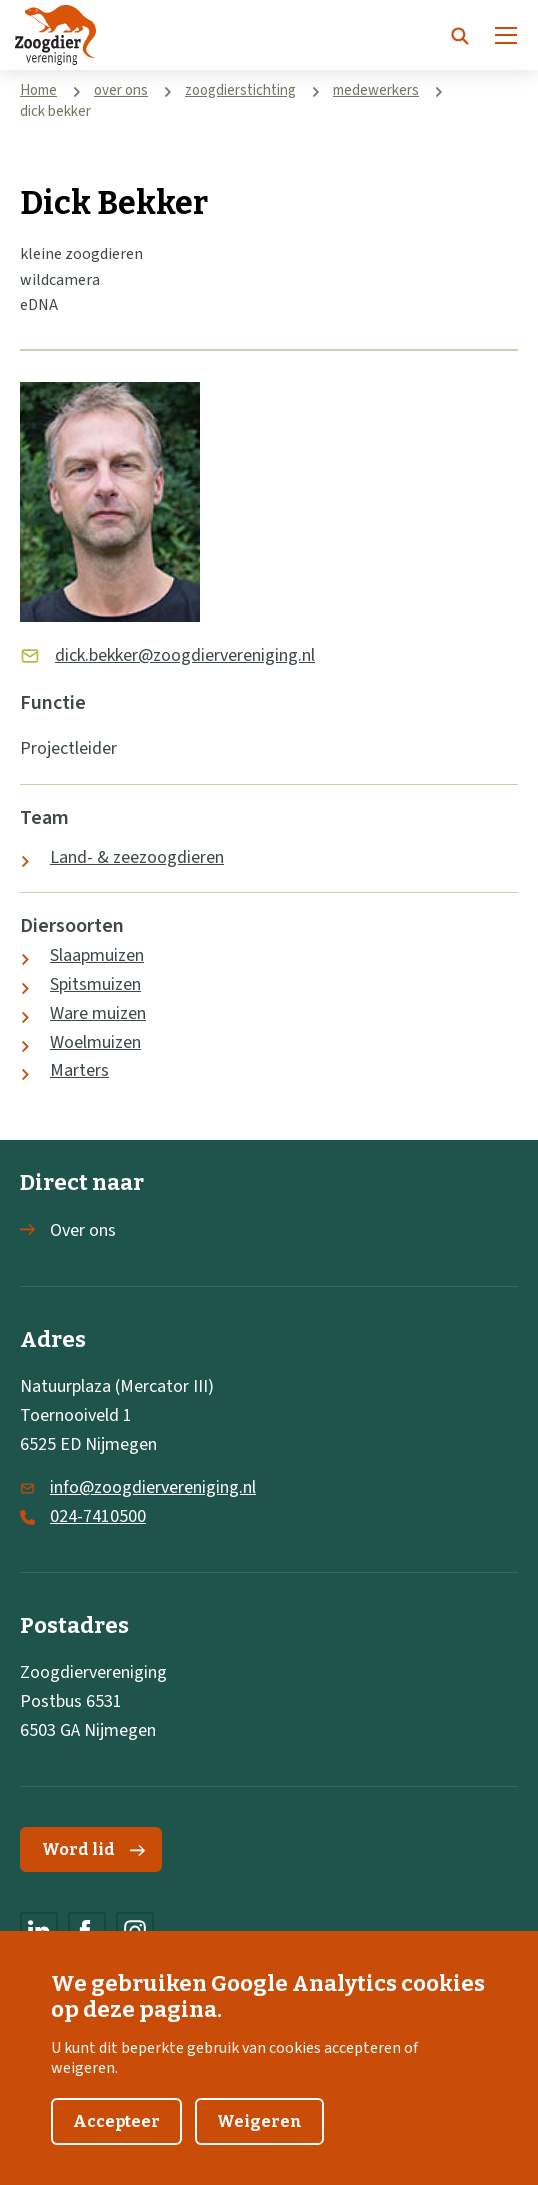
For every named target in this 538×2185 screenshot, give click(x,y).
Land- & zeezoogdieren (137, 857)
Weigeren (259, 2133)
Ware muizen (98, 1013)
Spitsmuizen (95, 984)
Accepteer (116, 2133)
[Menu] (506, 35)
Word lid (93, 1849)
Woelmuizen (95, 1042)
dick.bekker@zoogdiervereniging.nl (185, 655)
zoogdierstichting (240, 90)
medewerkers (376, 90)
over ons (121, 90)
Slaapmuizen (97, 955)
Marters (79, 1070)
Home (38, 90)
